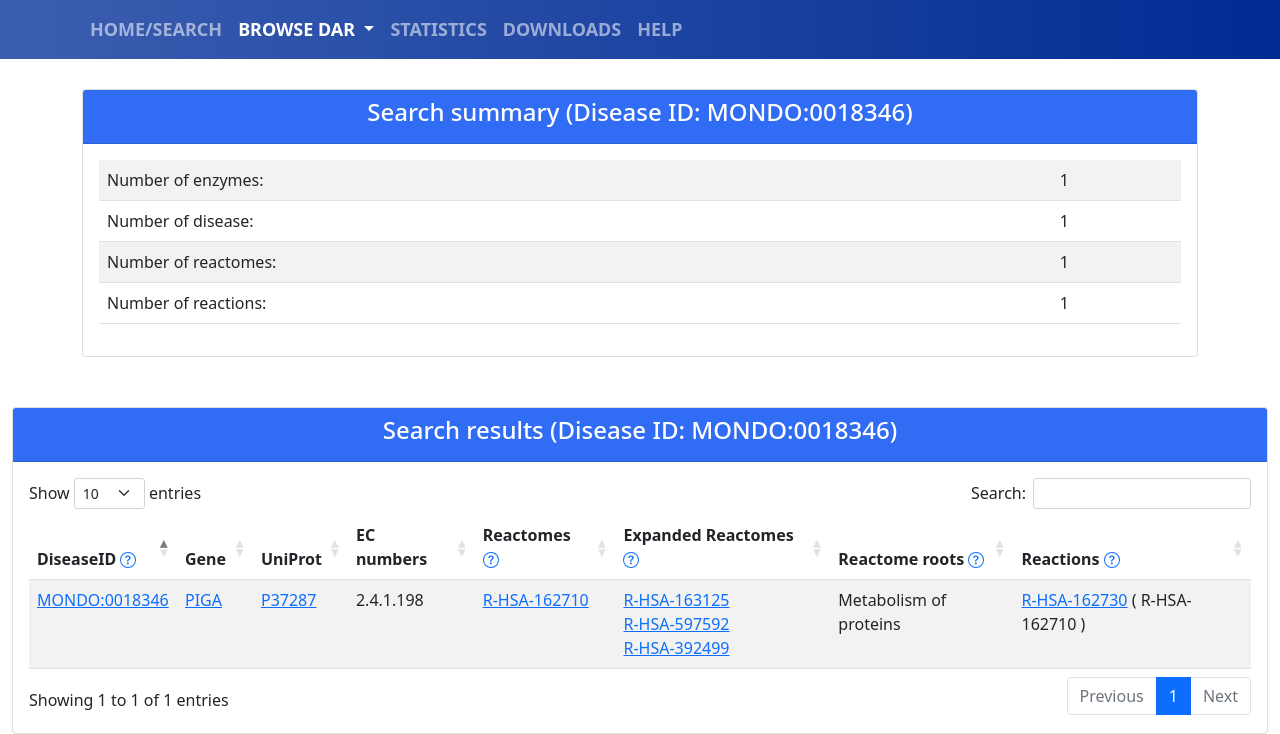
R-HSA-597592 (676, 624)
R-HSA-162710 (536, 600)
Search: (1111, 493)
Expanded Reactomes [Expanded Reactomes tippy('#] (708, 547)
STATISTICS (438, 29)
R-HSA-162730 (1074, 600)
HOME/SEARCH (156, 29)
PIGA (203, 600)
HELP (659, 29)
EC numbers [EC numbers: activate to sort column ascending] (391, 547)
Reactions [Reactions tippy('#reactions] (1070, 559)
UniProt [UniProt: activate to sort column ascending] (291, 559)
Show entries (115, 493)
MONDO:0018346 (103, 600)
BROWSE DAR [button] (299, 29)
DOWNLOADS (562, 29)
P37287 (288, 600)
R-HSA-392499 (676, 648)
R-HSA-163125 (676, 600)
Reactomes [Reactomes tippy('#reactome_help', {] (527, 547)
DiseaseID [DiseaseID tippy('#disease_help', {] (86, 559)
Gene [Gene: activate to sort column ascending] (205, 559)
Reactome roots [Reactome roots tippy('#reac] (911, 559)
